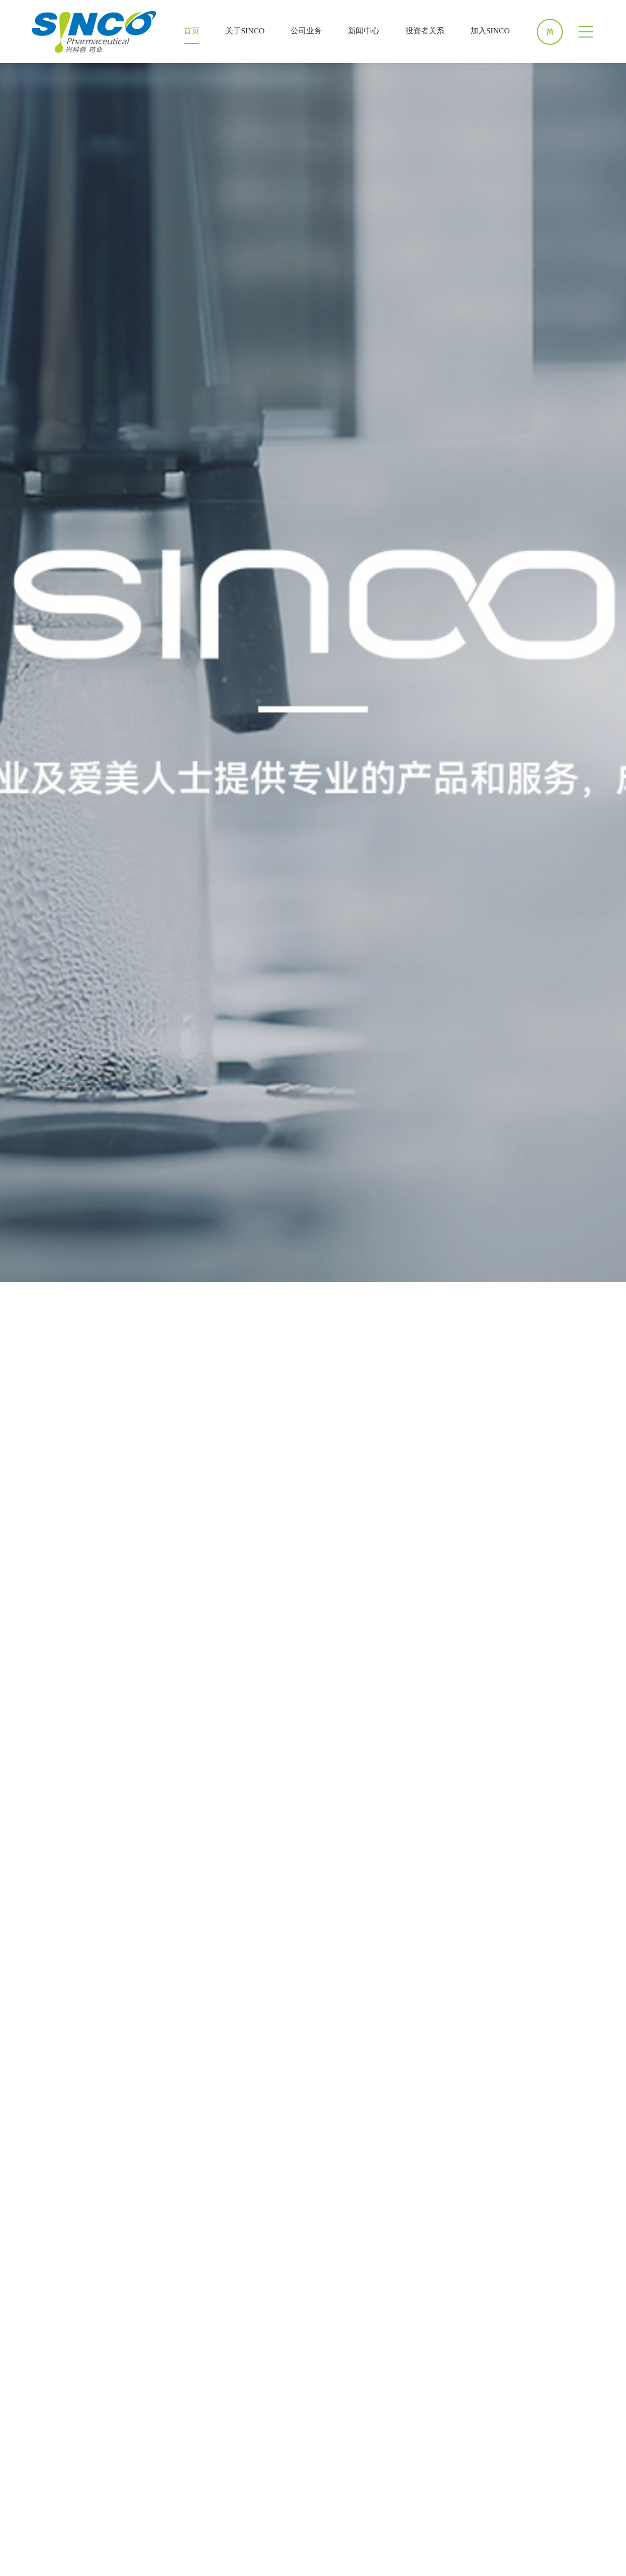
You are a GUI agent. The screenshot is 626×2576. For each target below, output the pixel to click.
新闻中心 (363, 31)
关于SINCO (244, 31)
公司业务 (306, 31)
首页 (191, 31)
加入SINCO (490, 31)
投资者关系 (424, 31)
